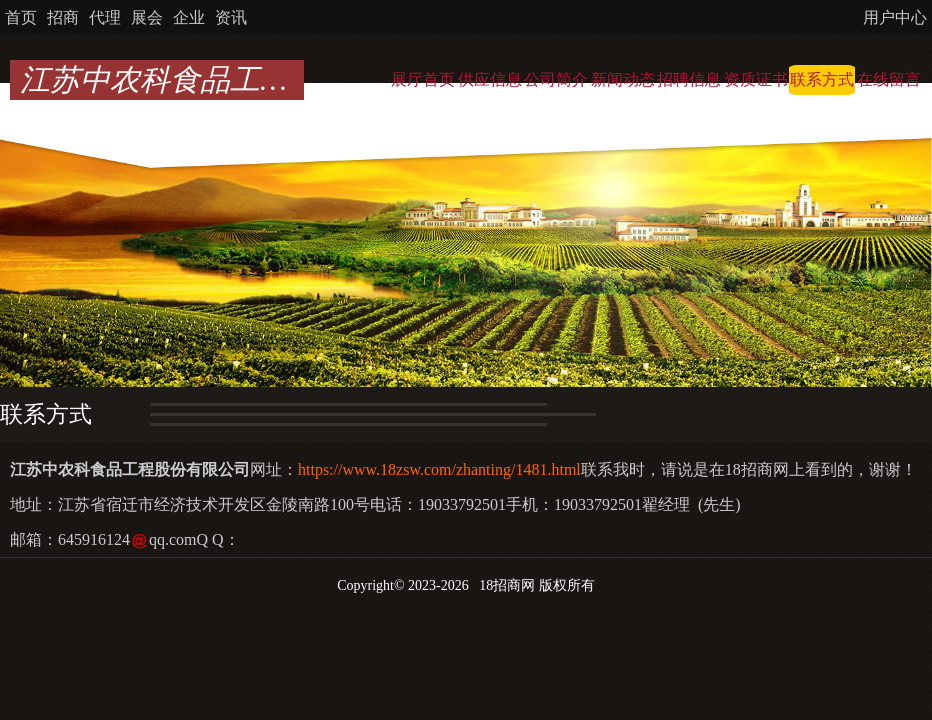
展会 (147, 17)
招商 (63, 17)
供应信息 (490, 79)
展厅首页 (423, 79)
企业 (189, 17)
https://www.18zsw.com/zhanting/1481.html (439, 469)
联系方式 (822, 79)
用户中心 (895, 17)
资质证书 (756, 79)
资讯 (231, 17)
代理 (105, 17)
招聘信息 (689, 79)
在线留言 (889, 79)
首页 (21, 17)
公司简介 (556, 79)
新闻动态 (623, 79)
